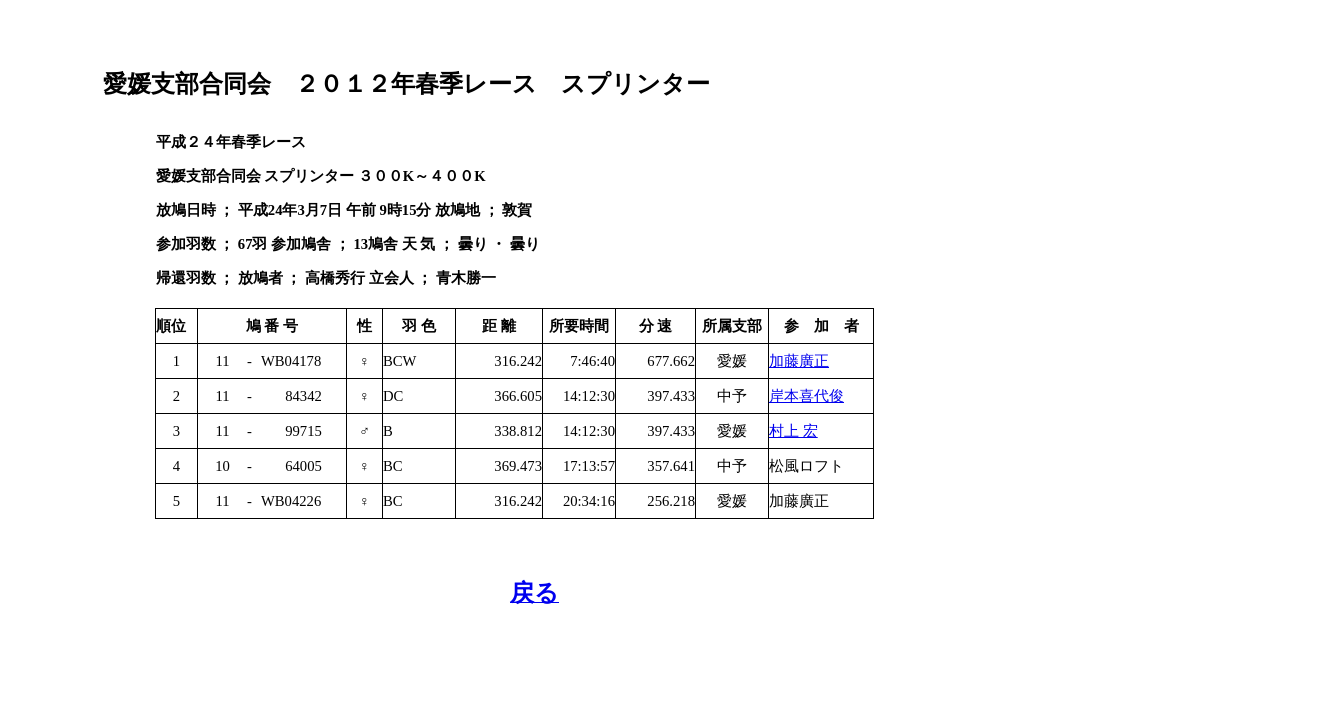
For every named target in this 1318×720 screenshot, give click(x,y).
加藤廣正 (799, 361)
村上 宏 (793, 431)
